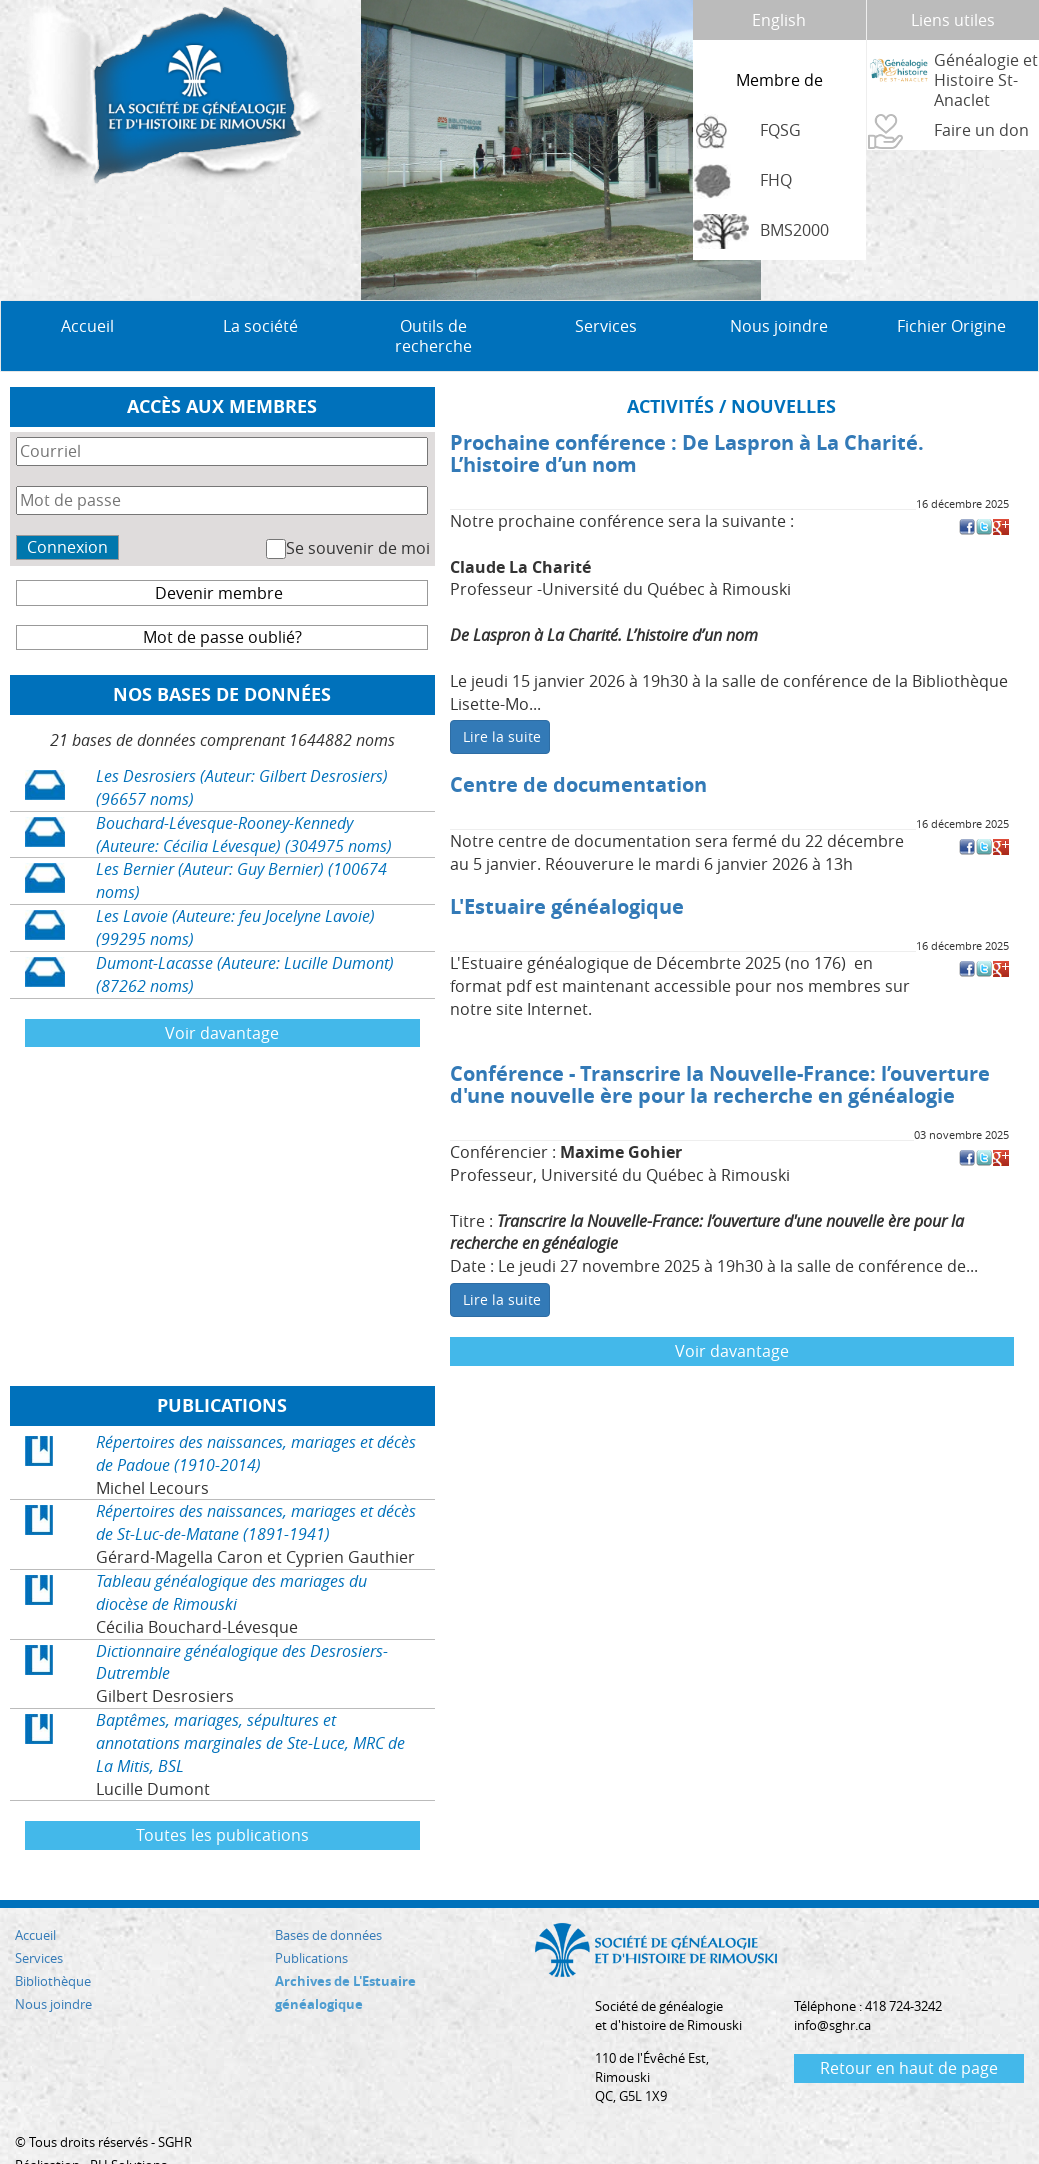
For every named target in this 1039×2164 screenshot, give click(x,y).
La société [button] (260, 286)
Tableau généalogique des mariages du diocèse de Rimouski (231, 1552)
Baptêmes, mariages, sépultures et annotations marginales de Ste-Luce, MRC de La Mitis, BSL (250, 1703)
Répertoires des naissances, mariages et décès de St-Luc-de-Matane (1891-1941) (256, 1482)
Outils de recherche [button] (433, 296)
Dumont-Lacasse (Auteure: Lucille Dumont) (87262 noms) (245, 934)
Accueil (87, 286)
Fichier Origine (951, 286)
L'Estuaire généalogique (567, 866)
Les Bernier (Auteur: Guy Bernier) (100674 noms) (241, 840)
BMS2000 (794, 230)
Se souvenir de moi (358, 508)
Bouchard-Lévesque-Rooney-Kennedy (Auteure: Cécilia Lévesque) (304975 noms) (244, 794)
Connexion (67, 507)
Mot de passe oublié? (222, 597)
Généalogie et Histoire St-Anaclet (986, 80)
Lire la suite (502, 696)
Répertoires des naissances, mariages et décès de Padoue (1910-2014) (256, 1413)
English (779, 20)
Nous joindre (779, 286)
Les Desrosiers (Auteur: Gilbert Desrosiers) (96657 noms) (242, 747)
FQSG (780, 130)
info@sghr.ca (832, 1985)
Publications (311, 1918)
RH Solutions (128, 2125)
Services (39, 1918)
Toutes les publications (222, 1795)
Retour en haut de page (909, 2028)
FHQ (776, 180)
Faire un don (981, 130)
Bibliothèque (53, 1941)
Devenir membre (219, 553)
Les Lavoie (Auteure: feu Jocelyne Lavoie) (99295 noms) (235, 887)
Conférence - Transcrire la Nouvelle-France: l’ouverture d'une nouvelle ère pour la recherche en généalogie (720, 1044)
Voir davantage (222, 993)
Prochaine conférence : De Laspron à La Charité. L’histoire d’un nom (687, 413)
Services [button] (606, 286)
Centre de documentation (578, 744)
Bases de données (328, 1895)
